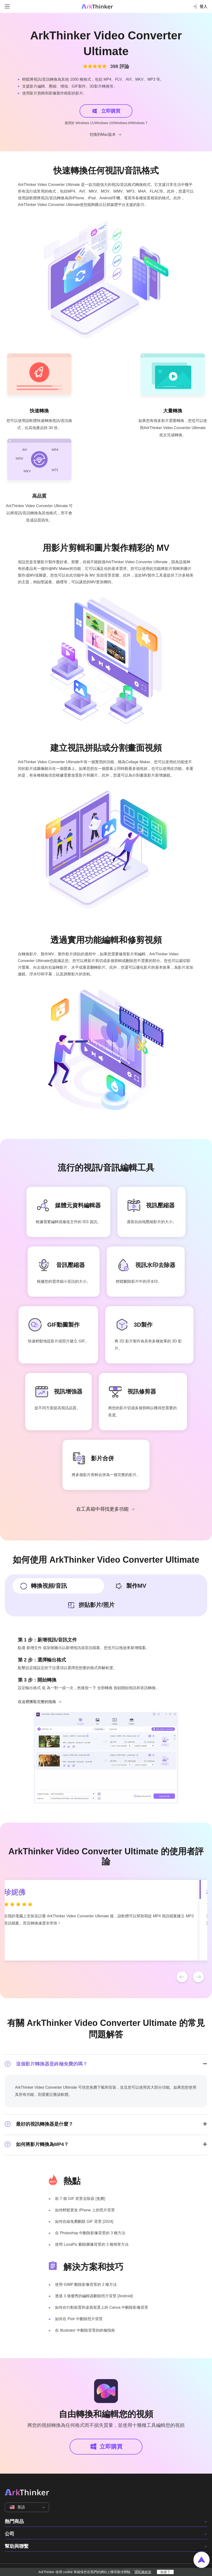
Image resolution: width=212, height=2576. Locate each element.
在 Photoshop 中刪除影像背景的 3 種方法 (90, 2233)
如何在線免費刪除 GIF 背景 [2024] (84, 2221)
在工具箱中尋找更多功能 (106, 1509)
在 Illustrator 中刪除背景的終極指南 (85, 2330)
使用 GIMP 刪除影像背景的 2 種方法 (86, 2284)
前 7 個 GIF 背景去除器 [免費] (80, 2199)
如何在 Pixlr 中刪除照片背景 (79, 2319)
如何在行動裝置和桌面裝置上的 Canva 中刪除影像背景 (101, 2307)
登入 (199, 6)
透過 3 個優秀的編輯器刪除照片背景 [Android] (94, 2296)
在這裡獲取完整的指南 (40, 1702)
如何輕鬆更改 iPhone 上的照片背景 (85, 2210)
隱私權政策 (143, 2572)
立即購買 (106, 111)
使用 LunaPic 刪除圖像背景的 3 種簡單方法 (92, 2244)
